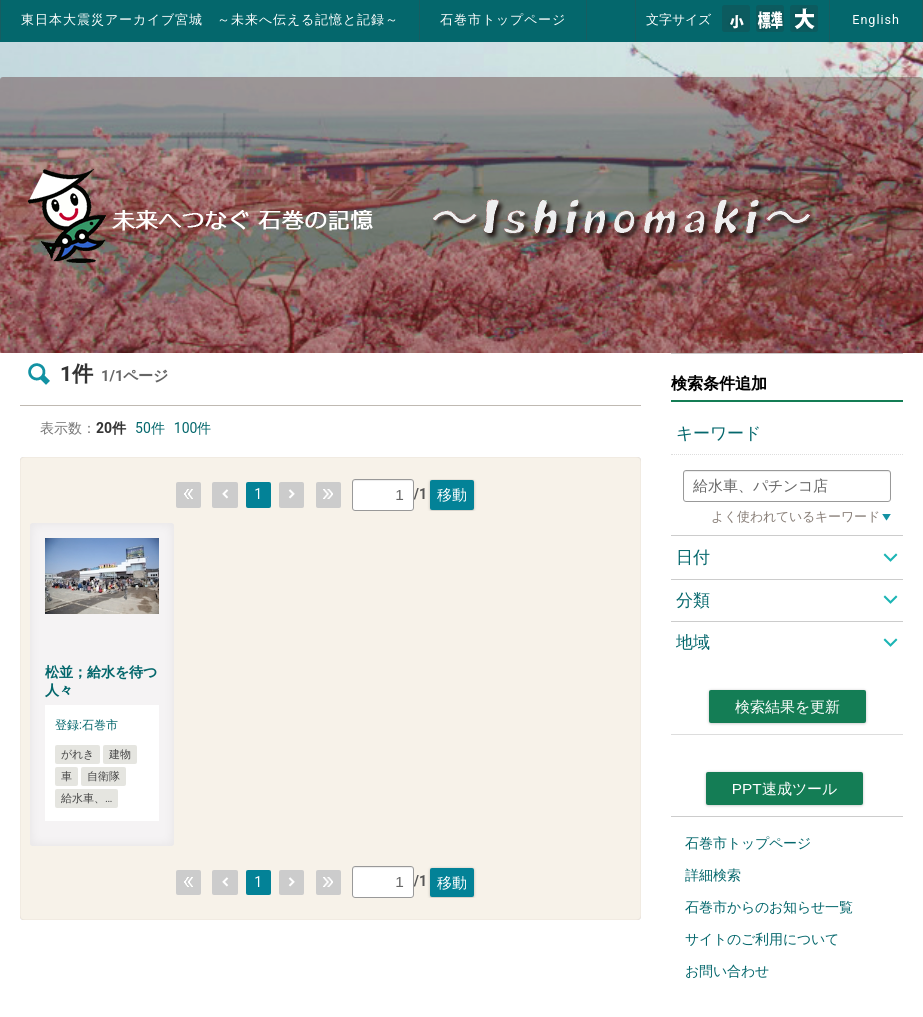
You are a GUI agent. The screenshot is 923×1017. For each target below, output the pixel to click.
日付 (693, 557)
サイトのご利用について (762, 939)
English (876, 19)
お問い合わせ (727, 971)
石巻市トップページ (503, 19)
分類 (693, 600)
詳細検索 (713, 875)
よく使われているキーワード (795, 516)
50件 (150, 428)
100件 (193, 428)
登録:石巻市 (86, 725)
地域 (693, 642)
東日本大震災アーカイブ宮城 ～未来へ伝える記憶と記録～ (210, 19)
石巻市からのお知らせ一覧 (769, 907)
